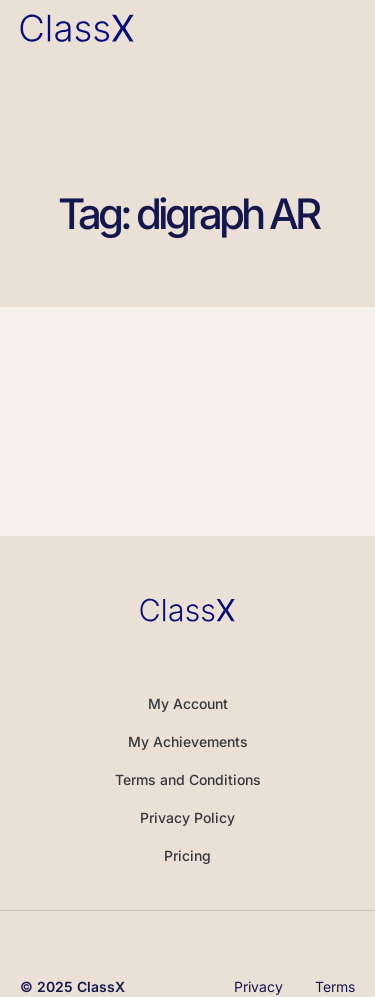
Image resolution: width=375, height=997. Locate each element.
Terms (335, 987)
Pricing (187, 855)
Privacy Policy (187, 817)
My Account (188, 703)
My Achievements (188, 741)
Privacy (258, 987)
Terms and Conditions (188, 779)
